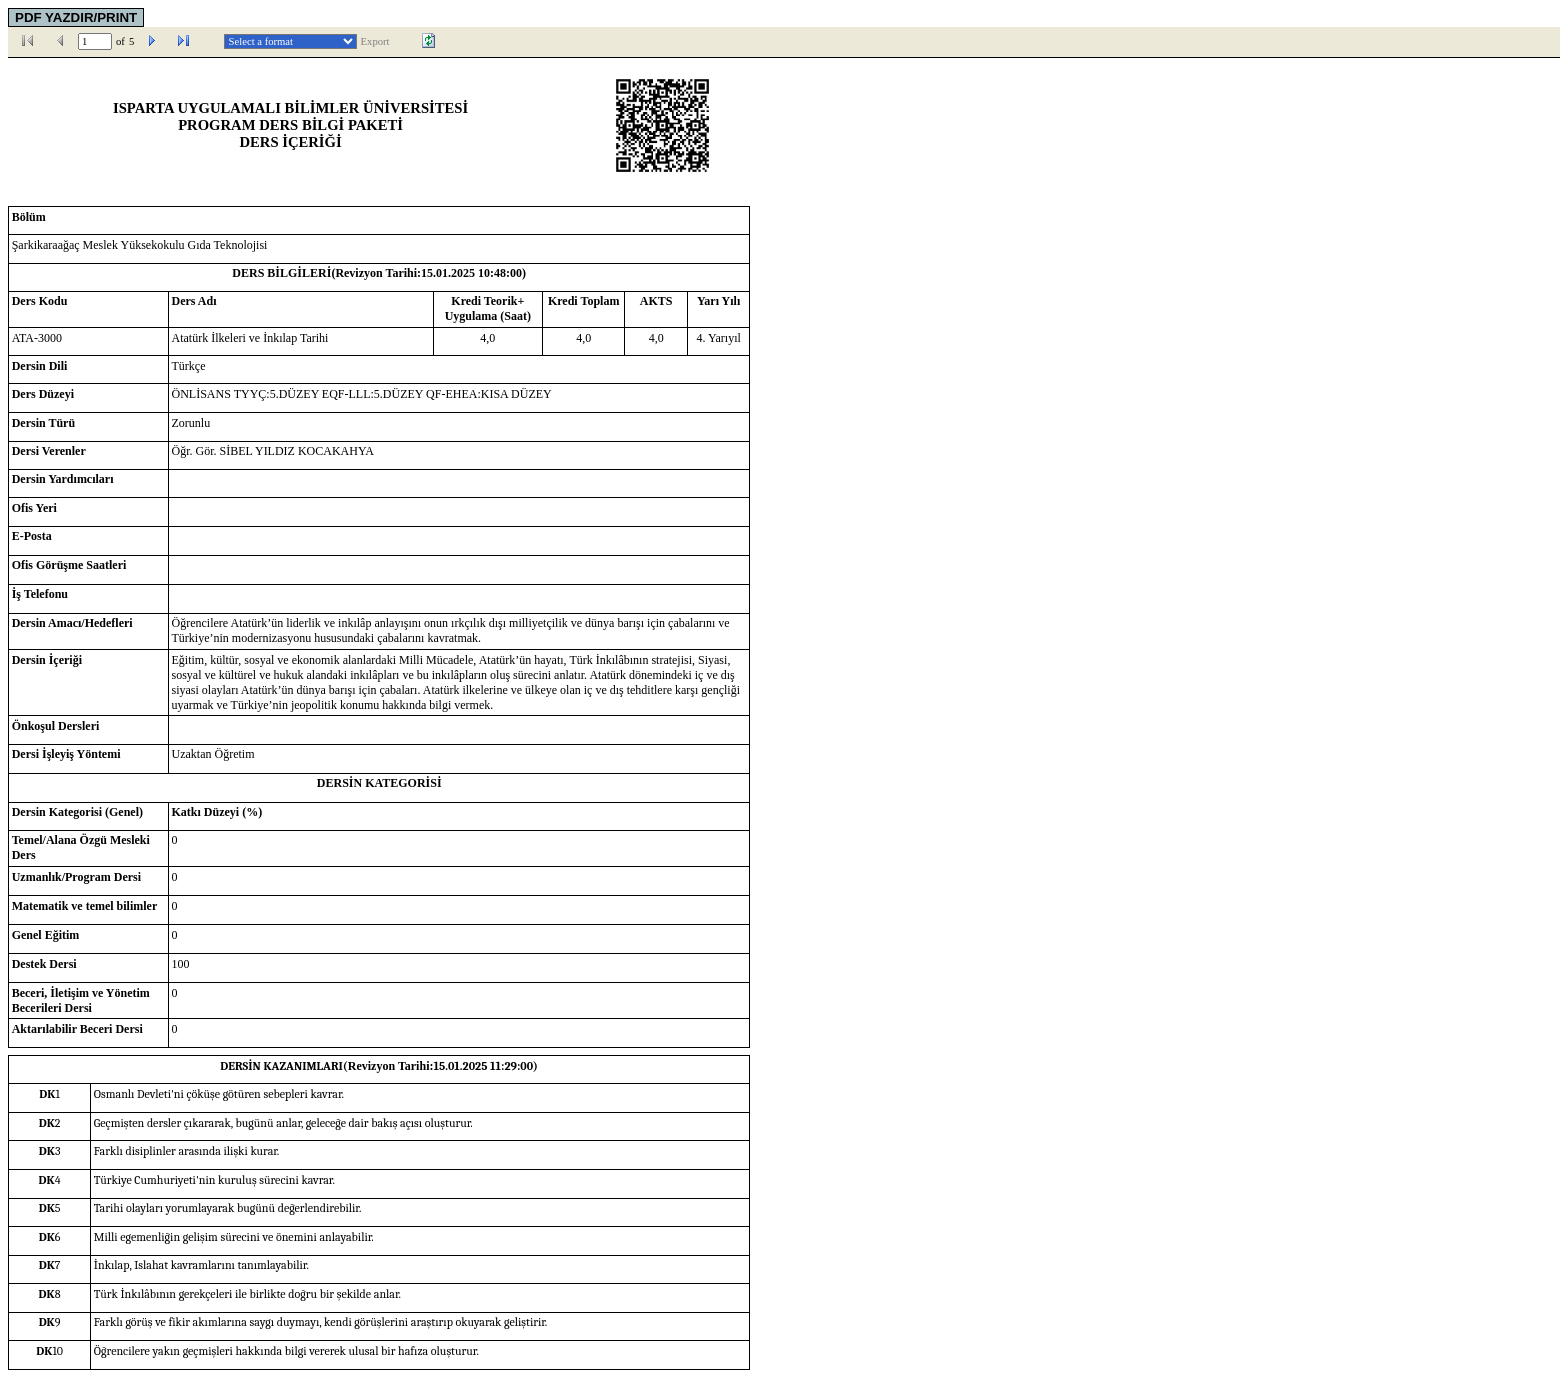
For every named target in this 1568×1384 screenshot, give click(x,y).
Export (375, 41)
